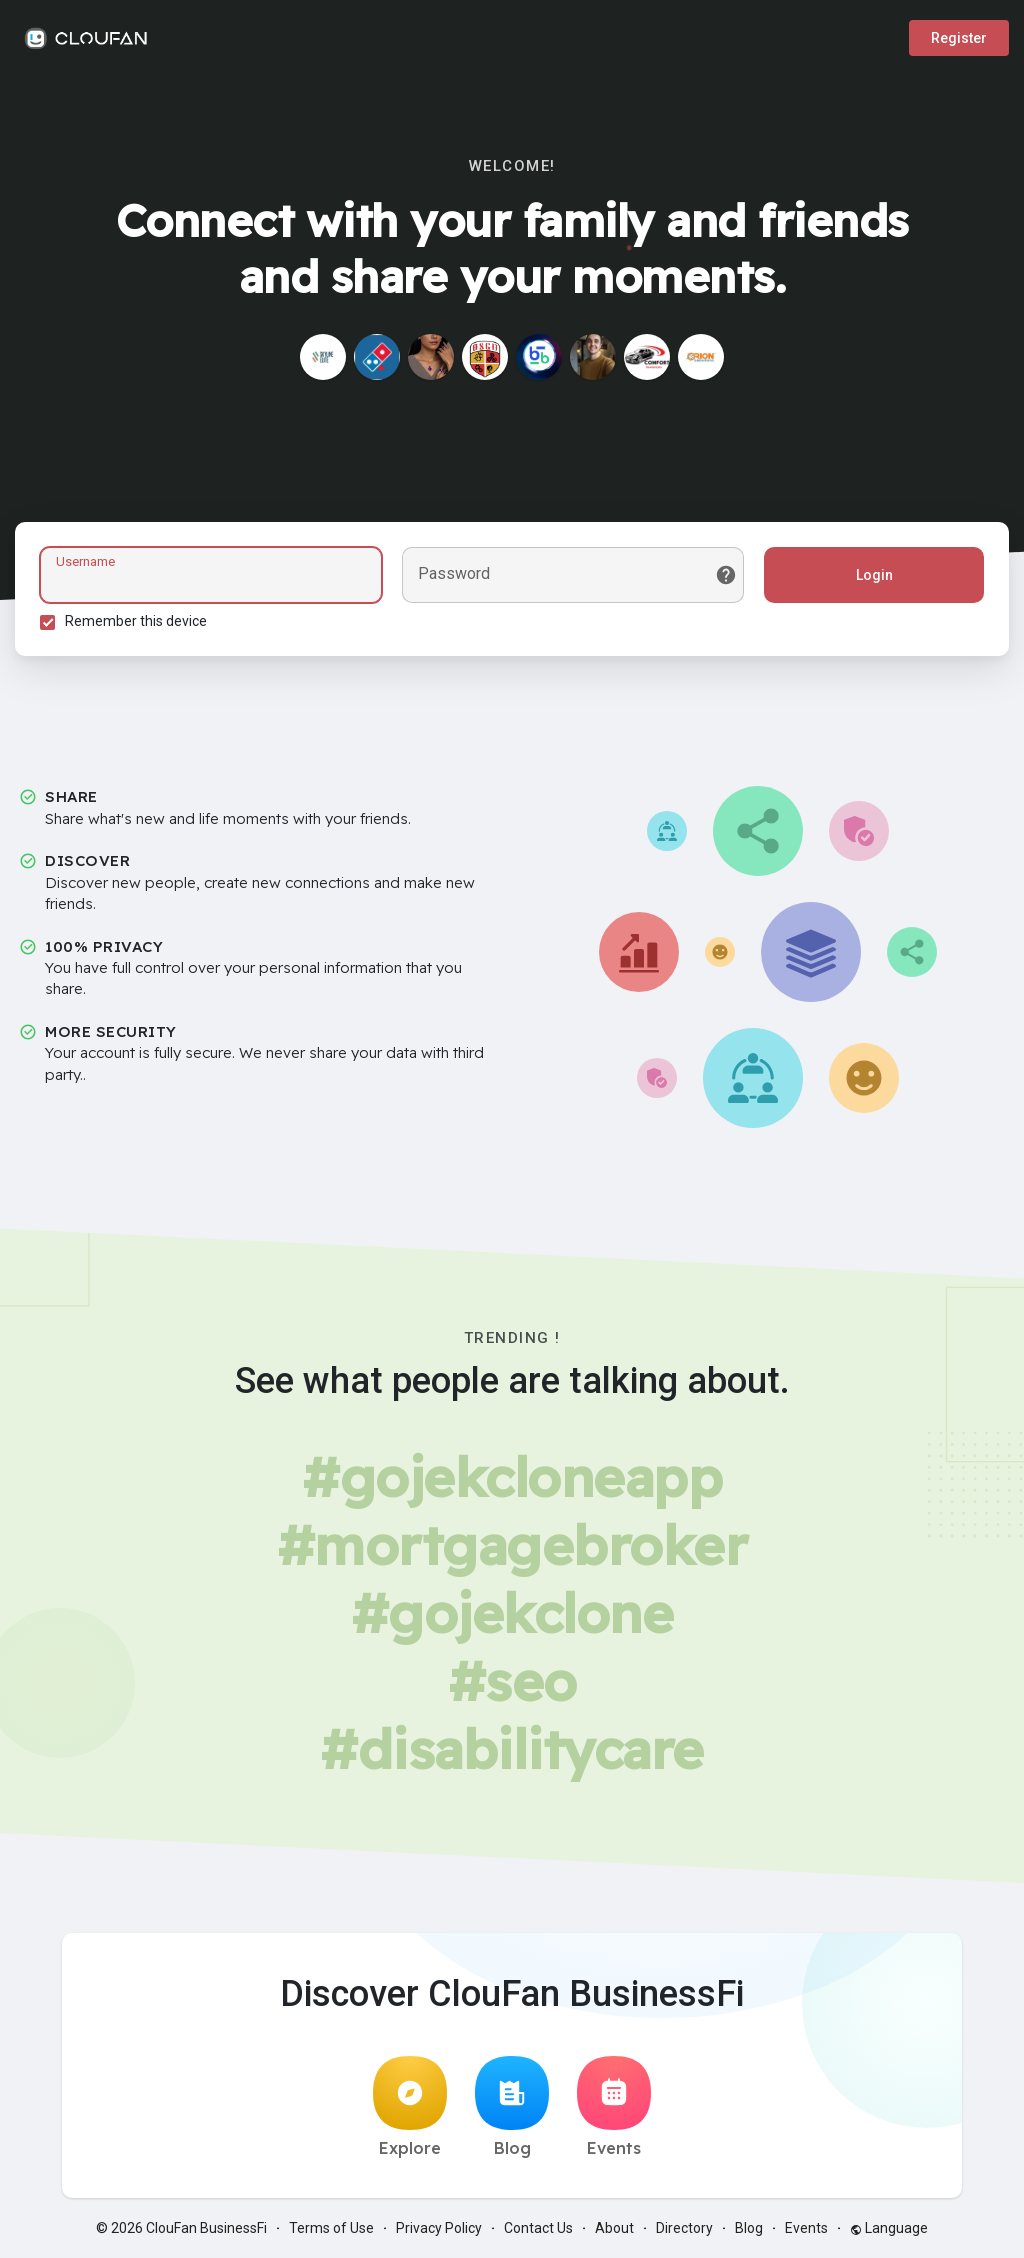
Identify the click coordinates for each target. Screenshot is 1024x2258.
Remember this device (136, 621)
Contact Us (538, 2228)
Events (614, 2107)
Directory (684, 2228)
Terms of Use (331, 2228)
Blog (512, 2107)
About (614, 2228)
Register (959, 38)
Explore (410, 2107)
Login (874, 575)
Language (889, 2228)
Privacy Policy (439, 2228)
